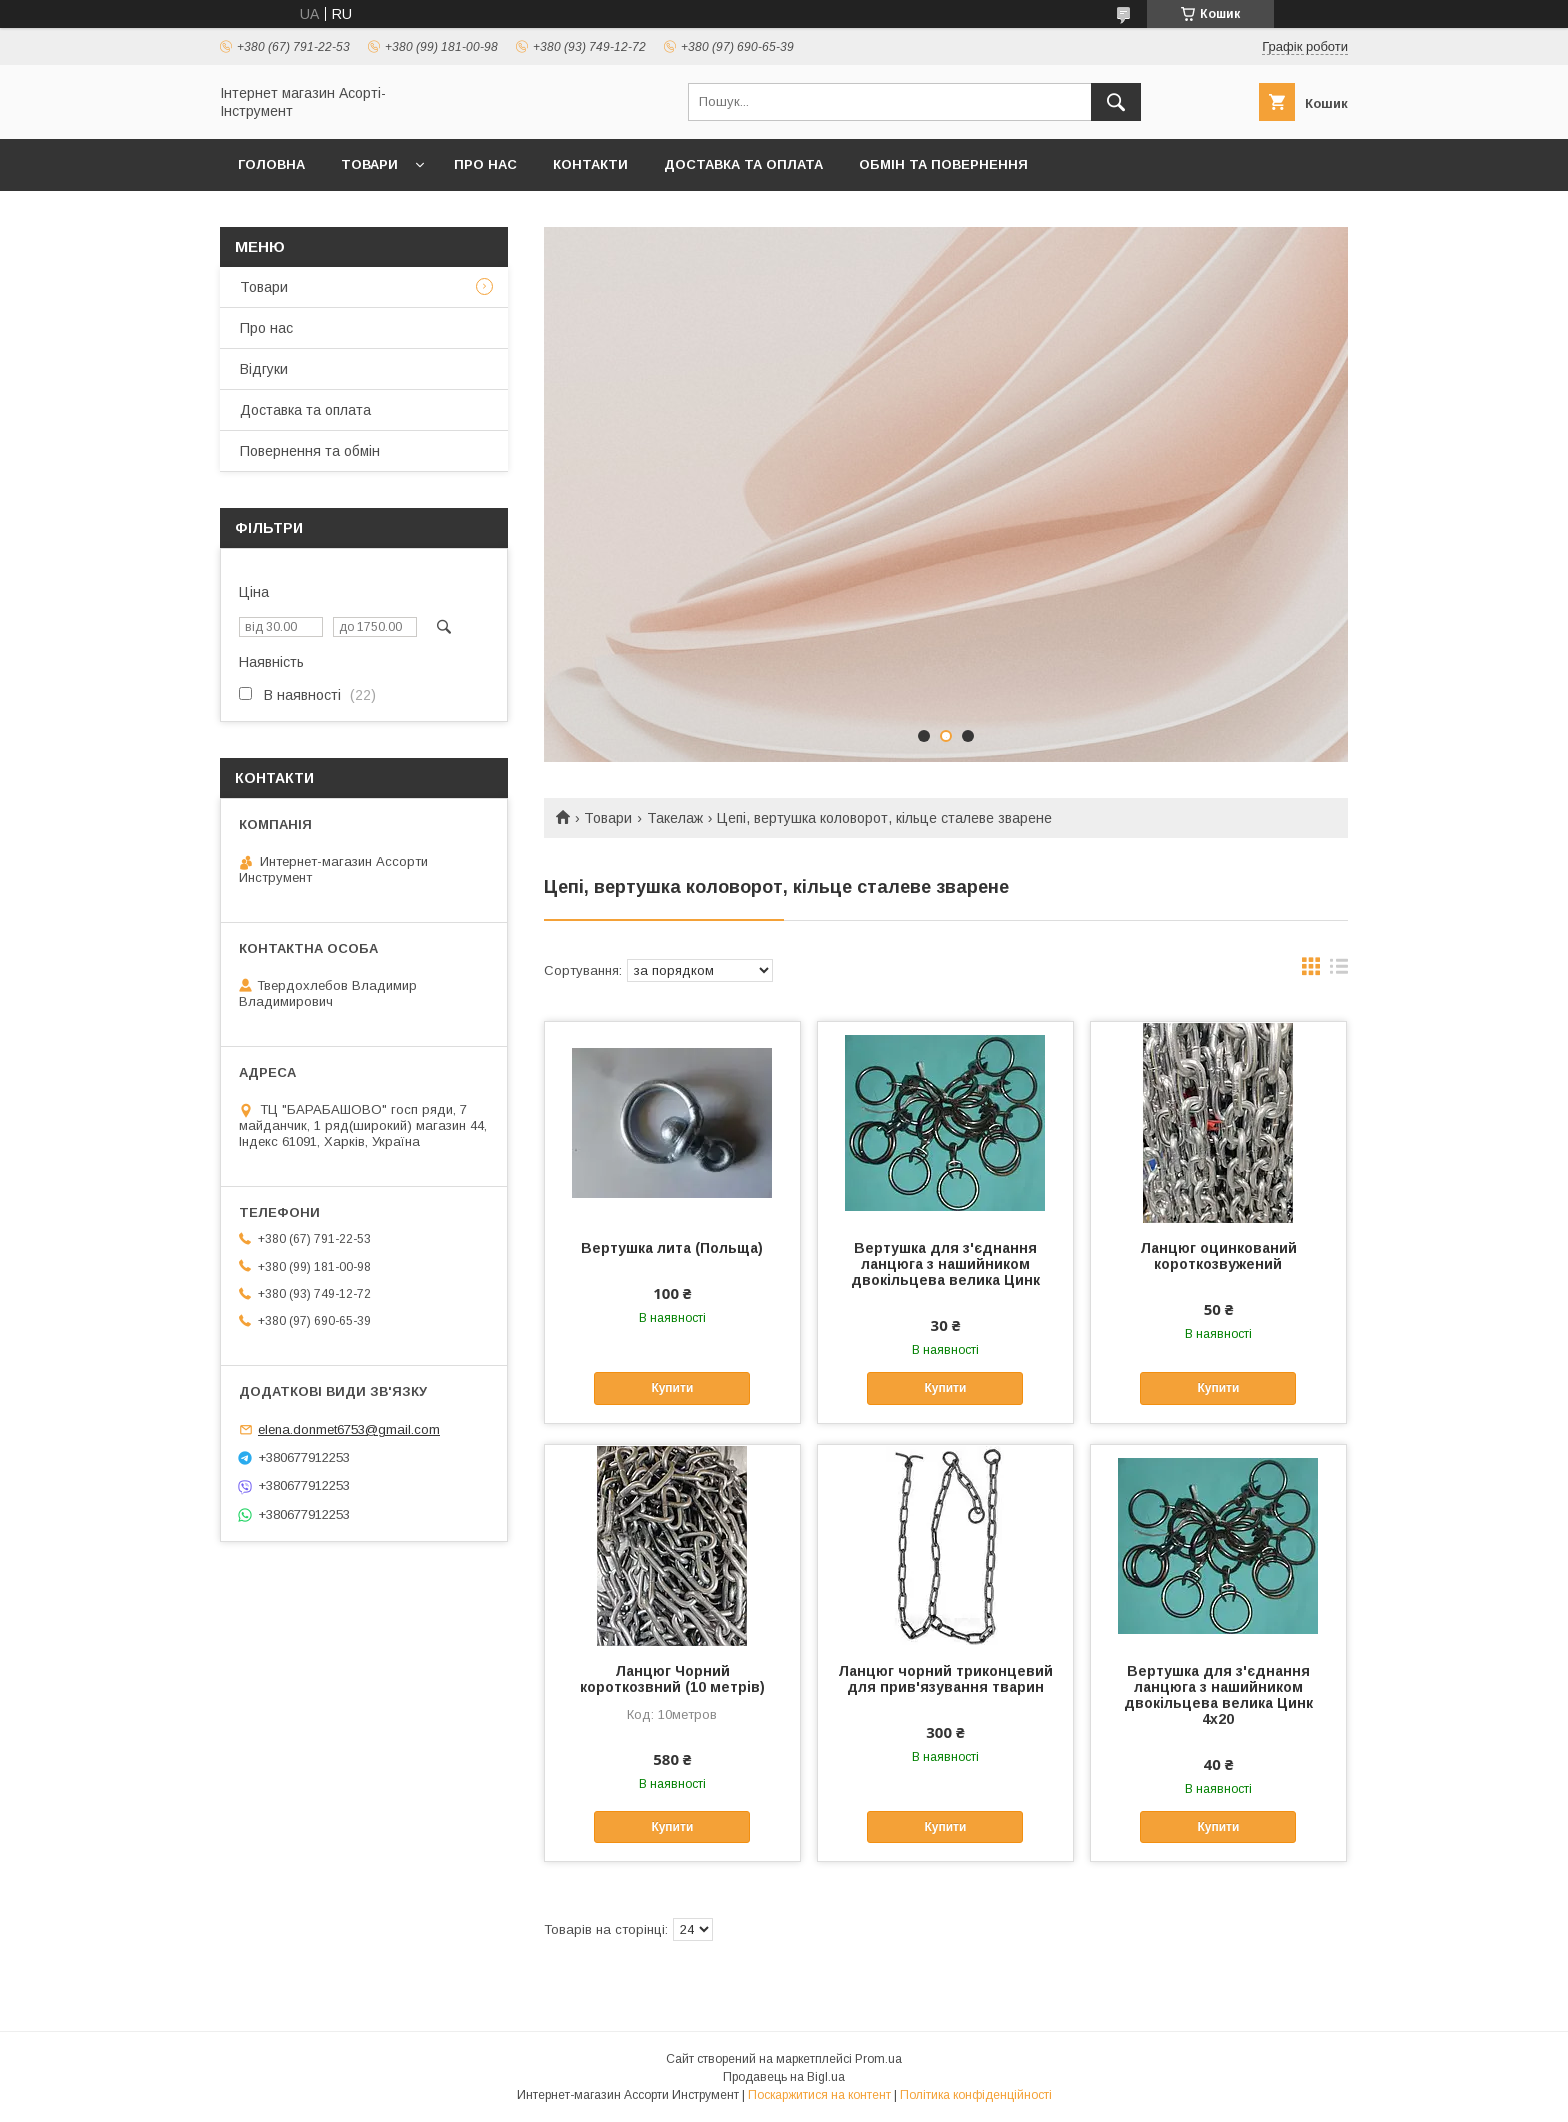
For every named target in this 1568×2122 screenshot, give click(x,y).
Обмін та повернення (943, 164)
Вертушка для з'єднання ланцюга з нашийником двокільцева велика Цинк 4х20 (1218, 1695)
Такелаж (675, 818)
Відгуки (264, 369)
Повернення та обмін (310, 451)
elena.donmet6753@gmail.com (349, 1429)
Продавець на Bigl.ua (784, 2077)
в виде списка (1339, 971)
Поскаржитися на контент (819, 2095)
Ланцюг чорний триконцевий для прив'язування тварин (945, 1679)
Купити (672, 1388)
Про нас (485, 164)
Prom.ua (878, 2059)
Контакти (590, 164)
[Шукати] (1116, 102)
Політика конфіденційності (976, 2095)
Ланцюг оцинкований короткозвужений (1218, 1256)
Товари (369, 164)
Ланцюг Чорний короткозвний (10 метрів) (672, 1679)
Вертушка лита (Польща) (672, 1248)
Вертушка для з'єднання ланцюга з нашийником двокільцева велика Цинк (945, 1264)
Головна (271, 164)
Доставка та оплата (743, 164)
